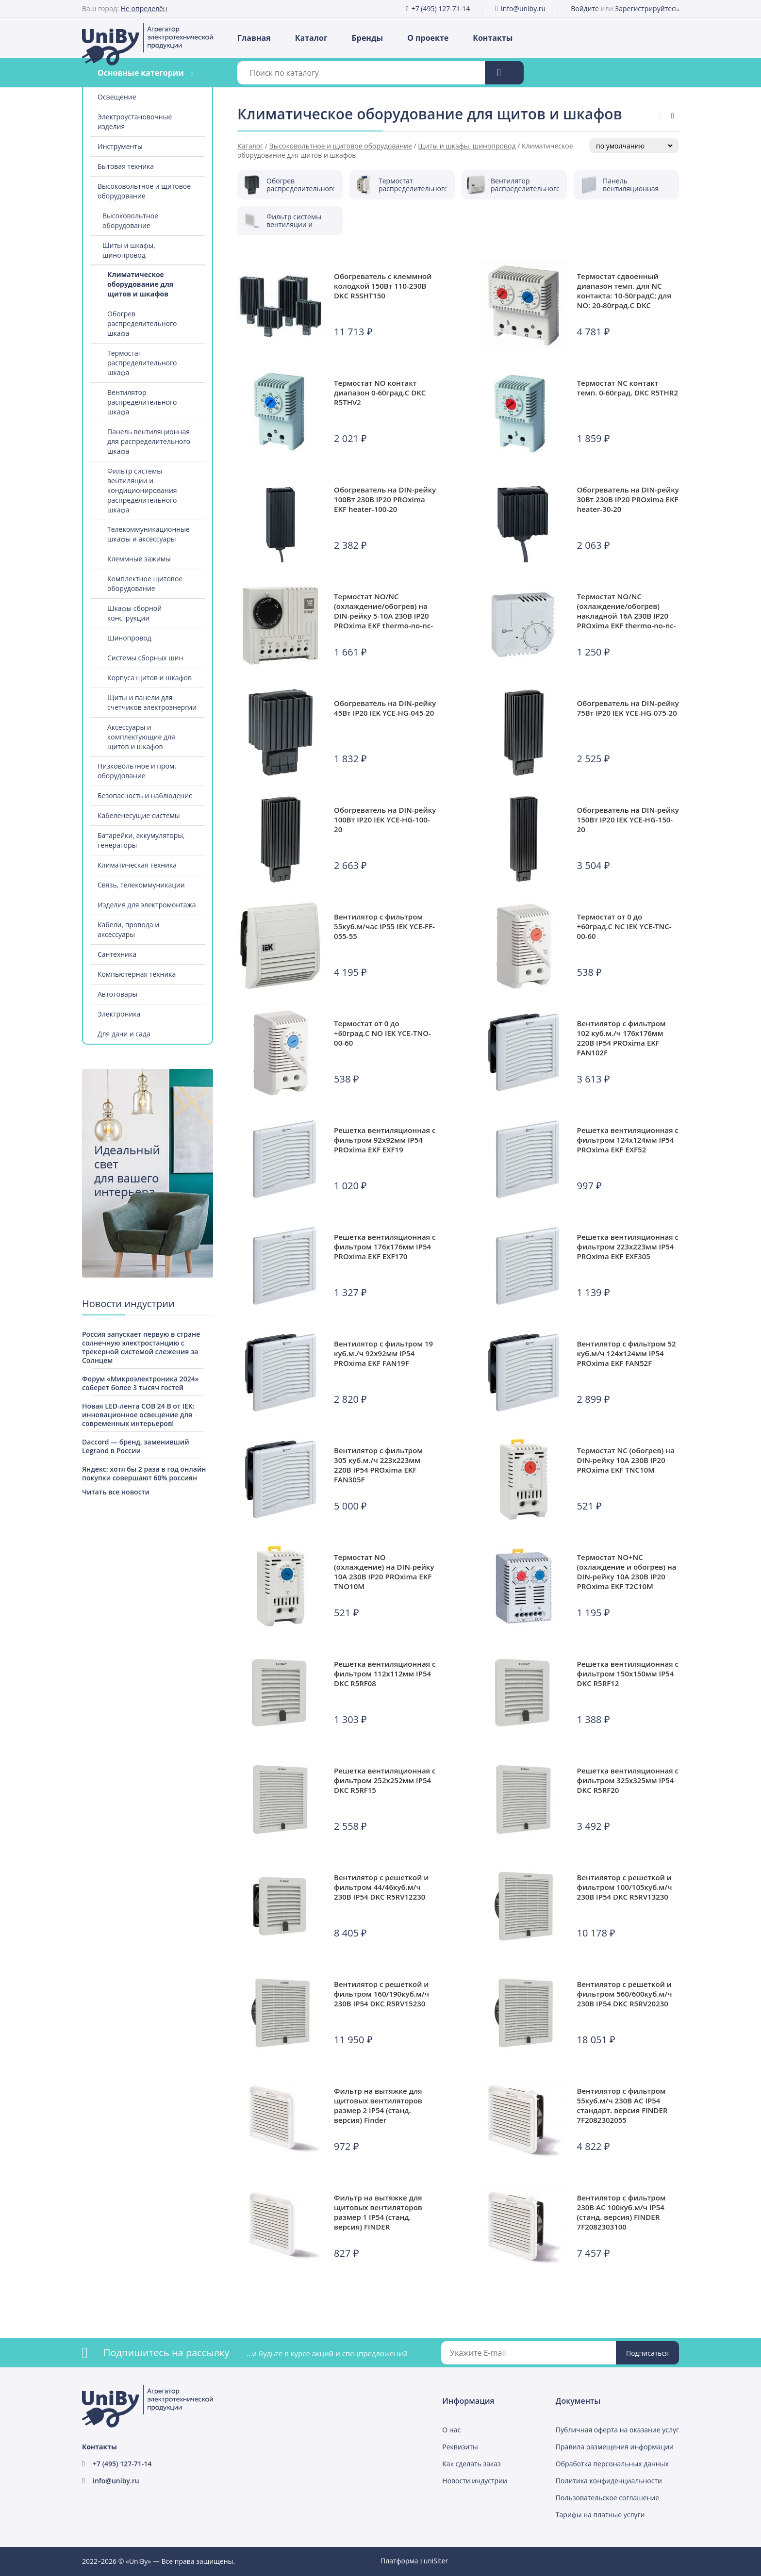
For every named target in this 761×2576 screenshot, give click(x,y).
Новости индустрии (474, 2480)
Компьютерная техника (137, 974)
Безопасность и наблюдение (145, 795)
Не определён (144, 8)
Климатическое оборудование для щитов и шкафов (140, 284)
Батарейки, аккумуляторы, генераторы (141, 840)
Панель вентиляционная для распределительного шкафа (148, 441)
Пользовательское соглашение (607, 2497)
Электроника (119, 1013)
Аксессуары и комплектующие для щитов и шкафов (141, 736)
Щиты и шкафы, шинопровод (128, 250)
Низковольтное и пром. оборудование (137, 770)
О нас (451, 2429)
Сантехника (117, 954)
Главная (254, 38)
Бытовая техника (126, 166)
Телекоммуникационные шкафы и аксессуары (148, 534)
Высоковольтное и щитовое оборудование (144, 190)
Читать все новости (115, 1491)
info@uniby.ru (523, 8)
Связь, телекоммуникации (141, 884)
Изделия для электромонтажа (147, 904)
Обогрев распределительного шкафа (142, 323)
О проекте (427, 38)
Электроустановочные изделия (135, 121)
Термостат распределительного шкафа (142, 362)
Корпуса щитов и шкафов (149, 677)
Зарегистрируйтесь (647, 8)
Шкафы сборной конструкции (134, 613)
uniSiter (436, 2560)
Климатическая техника (137, 865)
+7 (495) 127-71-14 (441, 8)
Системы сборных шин (145, 657)
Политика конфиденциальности (609, 2480)
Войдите (585, 8)
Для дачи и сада (124, 1033)
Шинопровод (129, 637)
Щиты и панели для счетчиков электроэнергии (152, 702)
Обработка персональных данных (612, 2463)
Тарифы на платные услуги (600, 2514)
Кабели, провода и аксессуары (128, 929)
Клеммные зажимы (139, 558)
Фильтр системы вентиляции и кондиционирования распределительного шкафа (142, 490)
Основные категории (141, 72)
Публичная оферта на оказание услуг (617, 2429)
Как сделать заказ (471, 2463)
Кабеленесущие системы (139, 815)
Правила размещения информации (615, 2446)
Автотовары (117, 994)
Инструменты (120, 146)
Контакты (493, 38)
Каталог (311, 38)
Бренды (367, 38)
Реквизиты (460, 2446)
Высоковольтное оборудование (130, 220)
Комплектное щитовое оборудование (144, 583)
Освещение (117, 96)
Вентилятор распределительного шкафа (142, 402)
